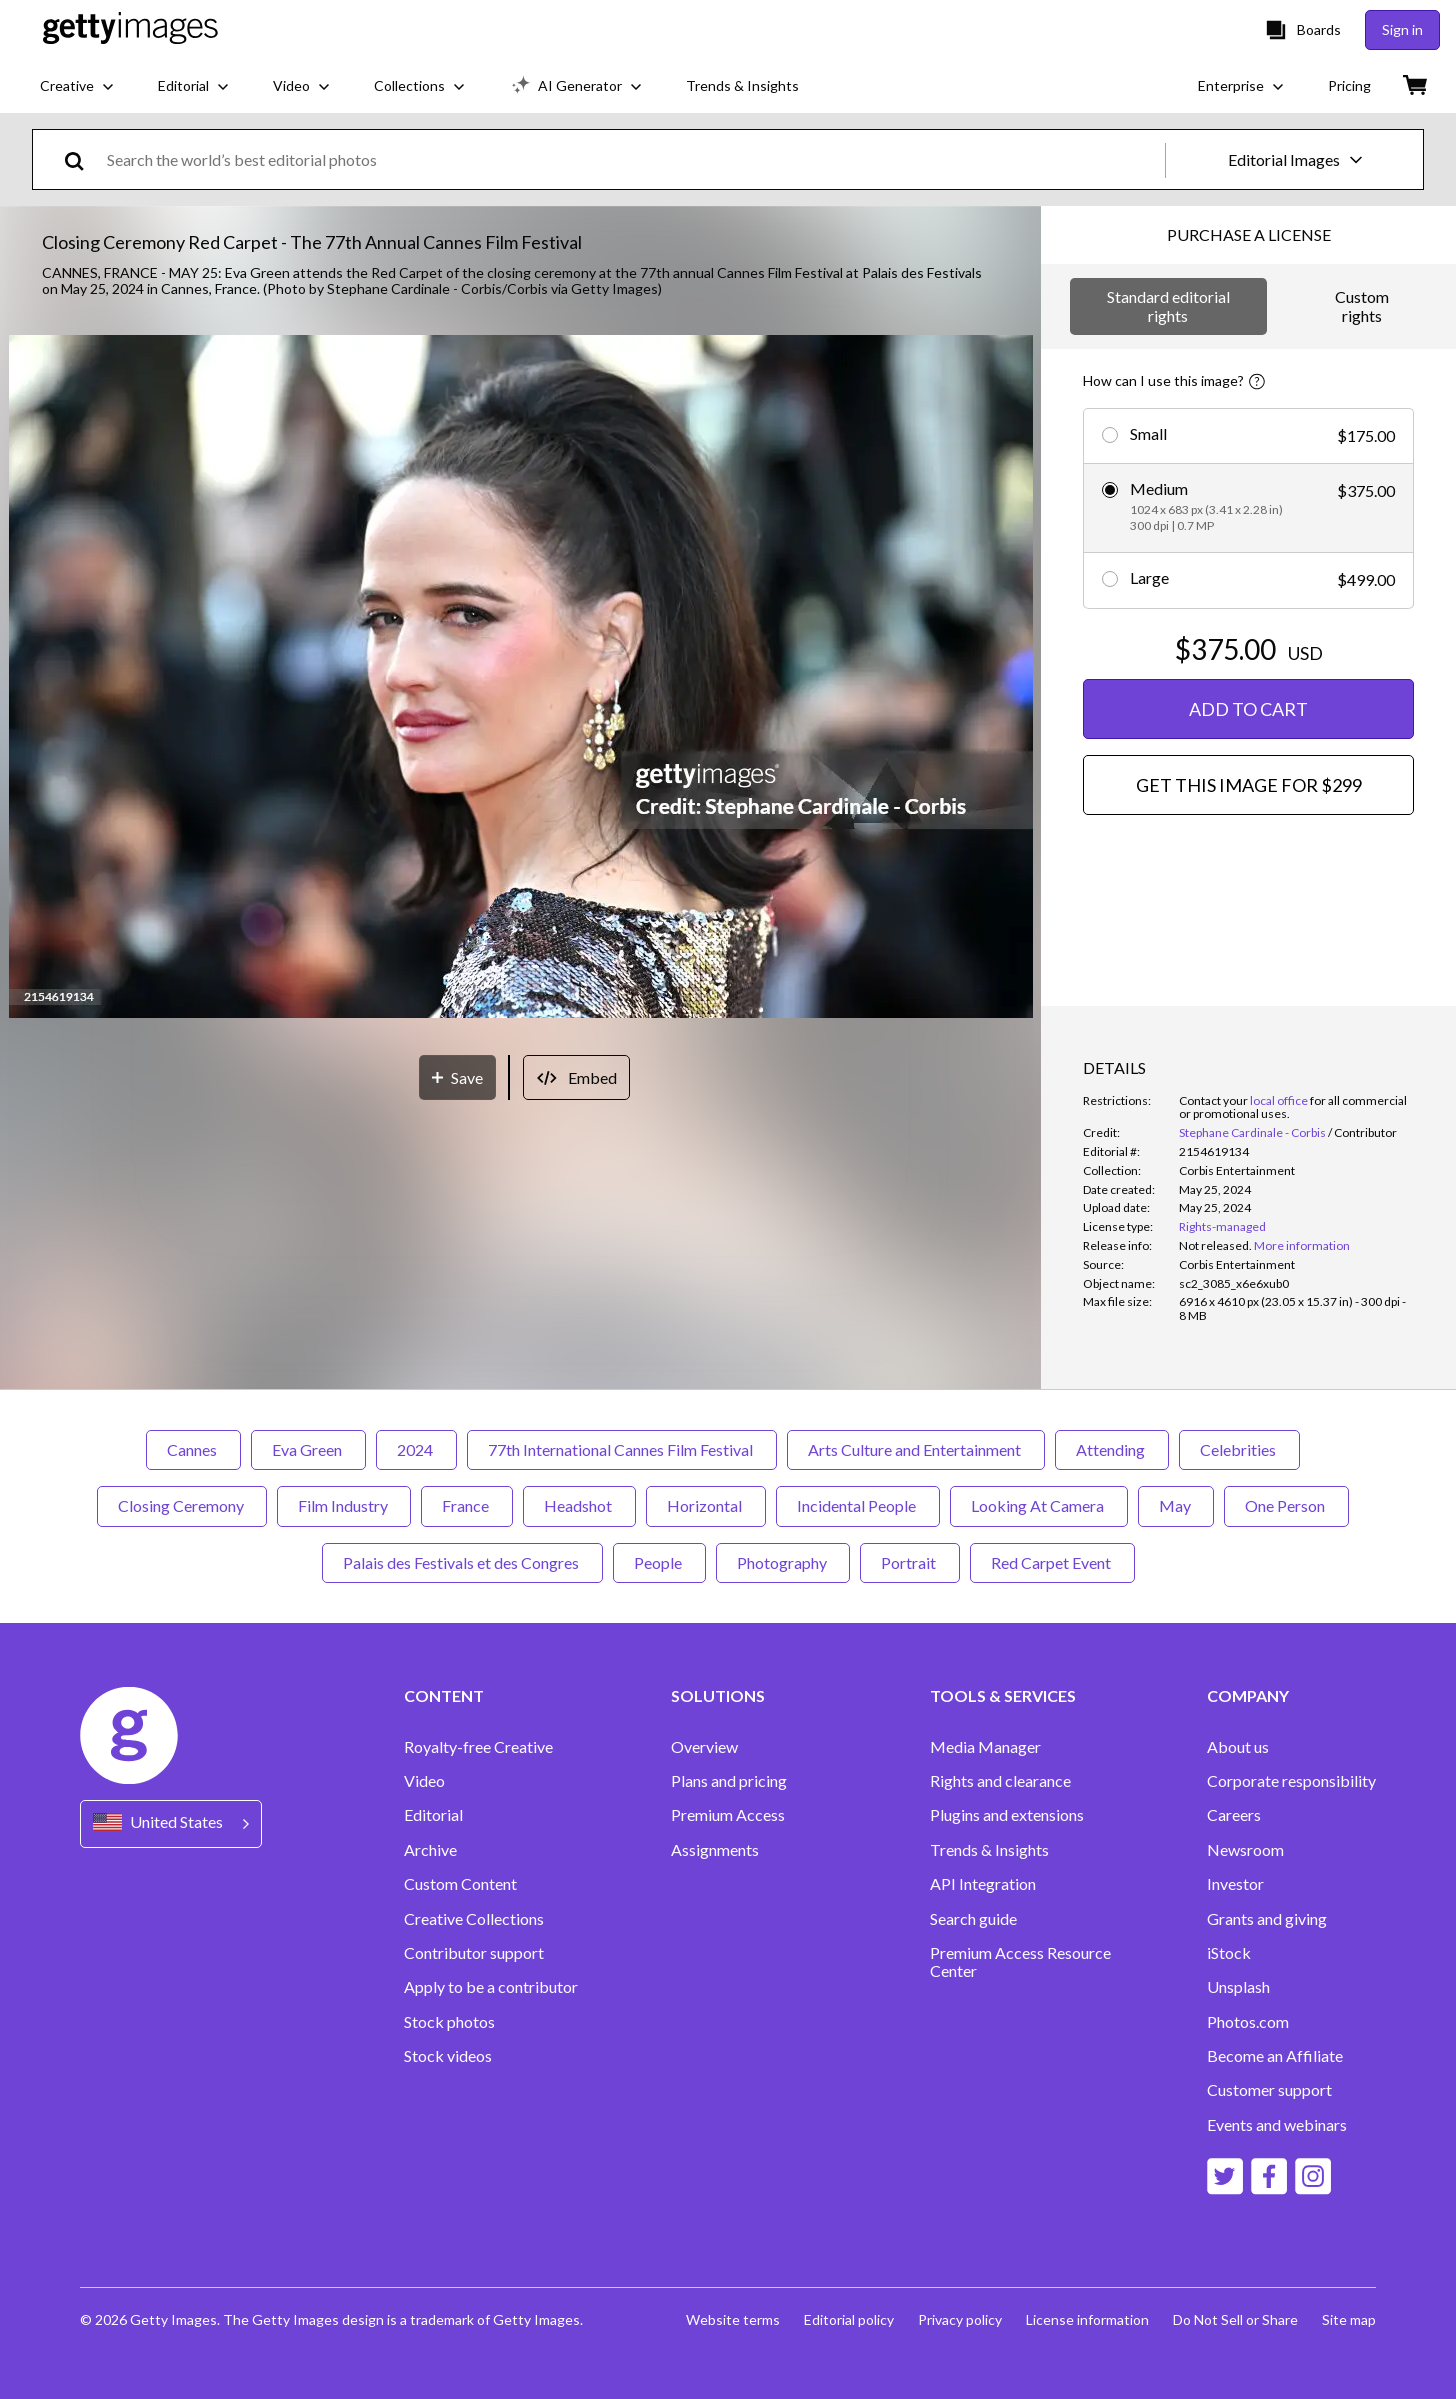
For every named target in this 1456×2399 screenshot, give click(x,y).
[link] (1215, 1245)
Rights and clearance (1000, 1781)
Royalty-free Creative (478, 1747)
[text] (632, 159)
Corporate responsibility (1291, 1781)
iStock (1229, 1953)
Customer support (1269, 2090)
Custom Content (460, 1884)
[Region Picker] (171, 1823)
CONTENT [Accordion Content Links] (444, 1696)
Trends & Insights (989, 1850)
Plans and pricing (729, 1781)
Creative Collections (474, 1919)
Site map (1349, 2319)
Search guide (973, 1919)
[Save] (457, 1077)
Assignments (715, 1850)
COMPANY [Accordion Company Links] (1248, 1696)
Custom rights (1362, 305)
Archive (430, 1850)
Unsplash (1238, 1987)
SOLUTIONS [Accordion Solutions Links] (718, 1696)
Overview (704, 1747)
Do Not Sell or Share (1235, 2319)
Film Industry (344, 1505)
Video (424, 1781)
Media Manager (985, 1747)
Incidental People (858, 1505)
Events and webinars (1277, 2125)
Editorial (433, 1815)
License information (1087, 2319)
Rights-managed (1222, 1226)
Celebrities (1239, 1449)
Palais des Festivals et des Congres (462, 1562)
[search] (82, 159)
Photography (783, 1562)
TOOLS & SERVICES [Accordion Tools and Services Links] (1003, 1696)
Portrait (910, 1562)
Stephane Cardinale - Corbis (1252, 1132)
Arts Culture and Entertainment (916, 1449)
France (467, 1505)
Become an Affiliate (1275, 2056)
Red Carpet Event (1052, 1562)
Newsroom (1245, 1850)
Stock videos (448, 2056)
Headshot (579, 1505)
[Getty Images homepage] (130, 29)
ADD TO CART (1248, 709)
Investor (1235, 1884)
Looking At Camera (1039, 1505)
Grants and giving (1267, 1919)
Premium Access (728, 1815)
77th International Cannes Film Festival (622, 1449)
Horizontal (706, 1505)
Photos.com (1248, 2022)
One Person (1286, 1505)
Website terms (733, 2319)
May (1176, 1505)
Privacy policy (960, 2319)
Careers (1234, 1815)
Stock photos (449, 2022)
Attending (1112, 1449)
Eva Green (308, 1449)
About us (1238, 1747)
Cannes (193, 1449)
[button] (521, 678)
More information (1302, 1245)
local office (1279, 1100)
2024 (416, 1449)
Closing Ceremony (182, 1505)
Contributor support (474, 1953)
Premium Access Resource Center (1020, 1962)
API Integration (983, 1884)
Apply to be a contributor (491, 1987)
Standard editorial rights (1168, 305)
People (659, 1562)
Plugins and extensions (1007, 1815)
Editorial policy (849, 2319)
